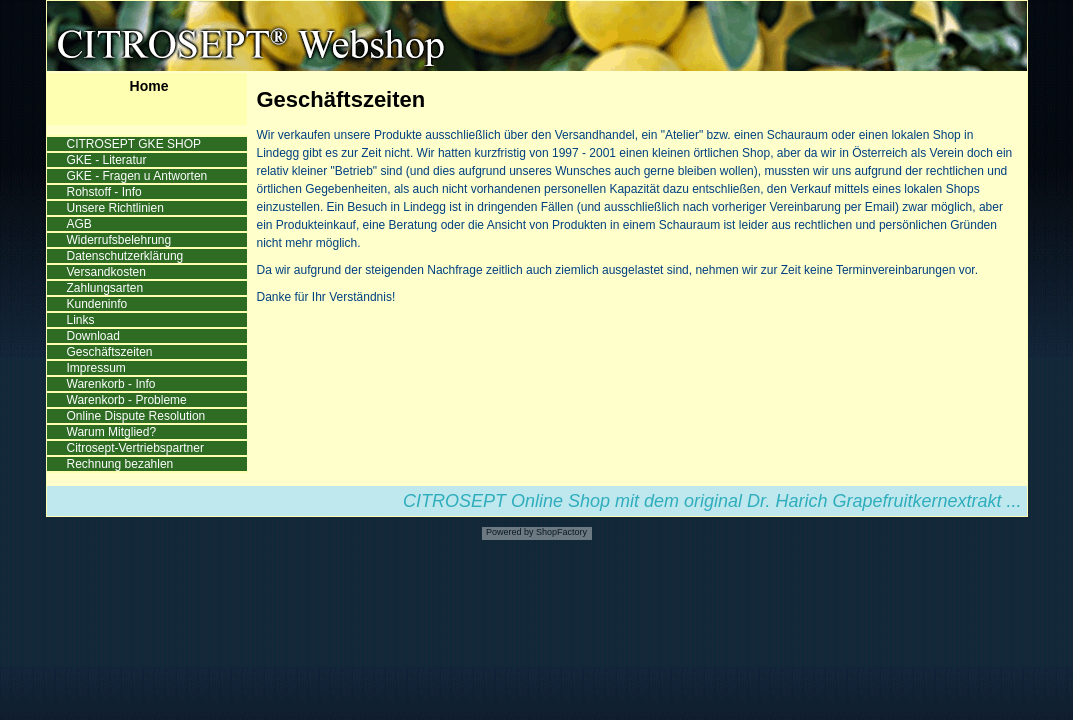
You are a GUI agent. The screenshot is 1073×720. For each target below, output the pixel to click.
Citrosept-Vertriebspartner (137, 448)
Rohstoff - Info (106, 192)
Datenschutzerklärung (127, 256)
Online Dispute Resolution (138, 416)
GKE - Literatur (108, 160)
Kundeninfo (99, 304)
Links (82, 320)
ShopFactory (561, 532)
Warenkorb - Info (113, 384)
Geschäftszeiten (111, 352)
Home (149, 86)
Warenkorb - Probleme (129, 400)
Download (95, 336)
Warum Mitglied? (113, 432)
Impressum (98, 368)
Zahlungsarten (107, 288)
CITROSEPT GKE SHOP (136, 144)
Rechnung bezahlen (122, 464)
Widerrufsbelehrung (121, 240)
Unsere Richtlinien (117, 208)
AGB (81, 224)
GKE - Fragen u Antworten (139, 176)
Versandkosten (108, 272)
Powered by (510, 532)
